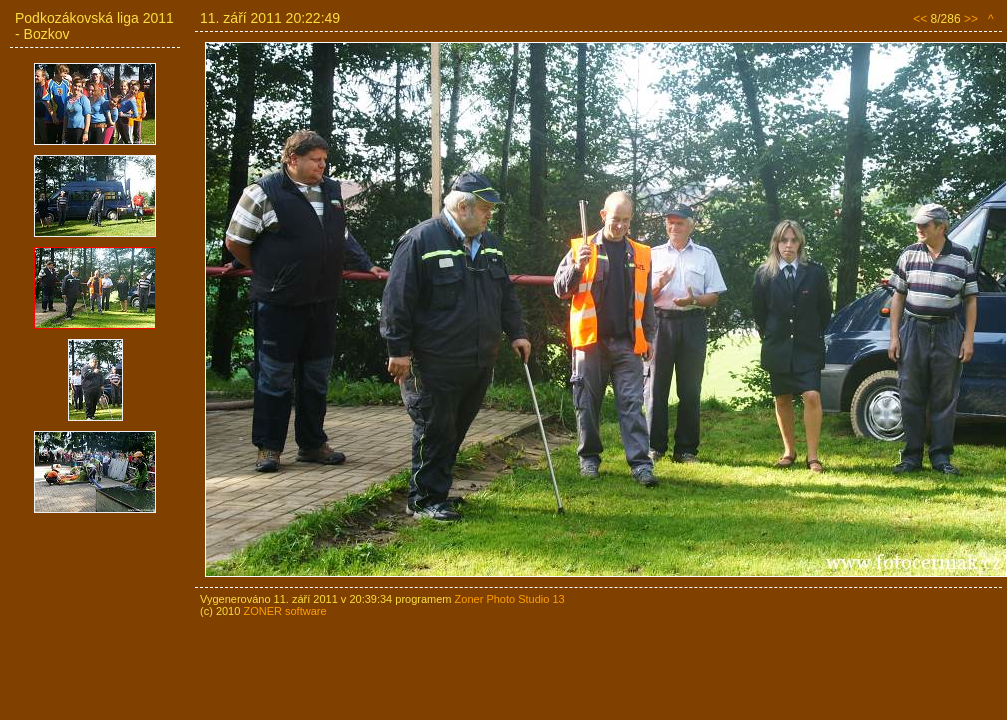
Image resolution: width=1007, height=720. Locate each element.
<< (920, 19)
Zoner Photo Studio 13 (510, 599)
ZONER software (284, 611)
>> (971, 19)
